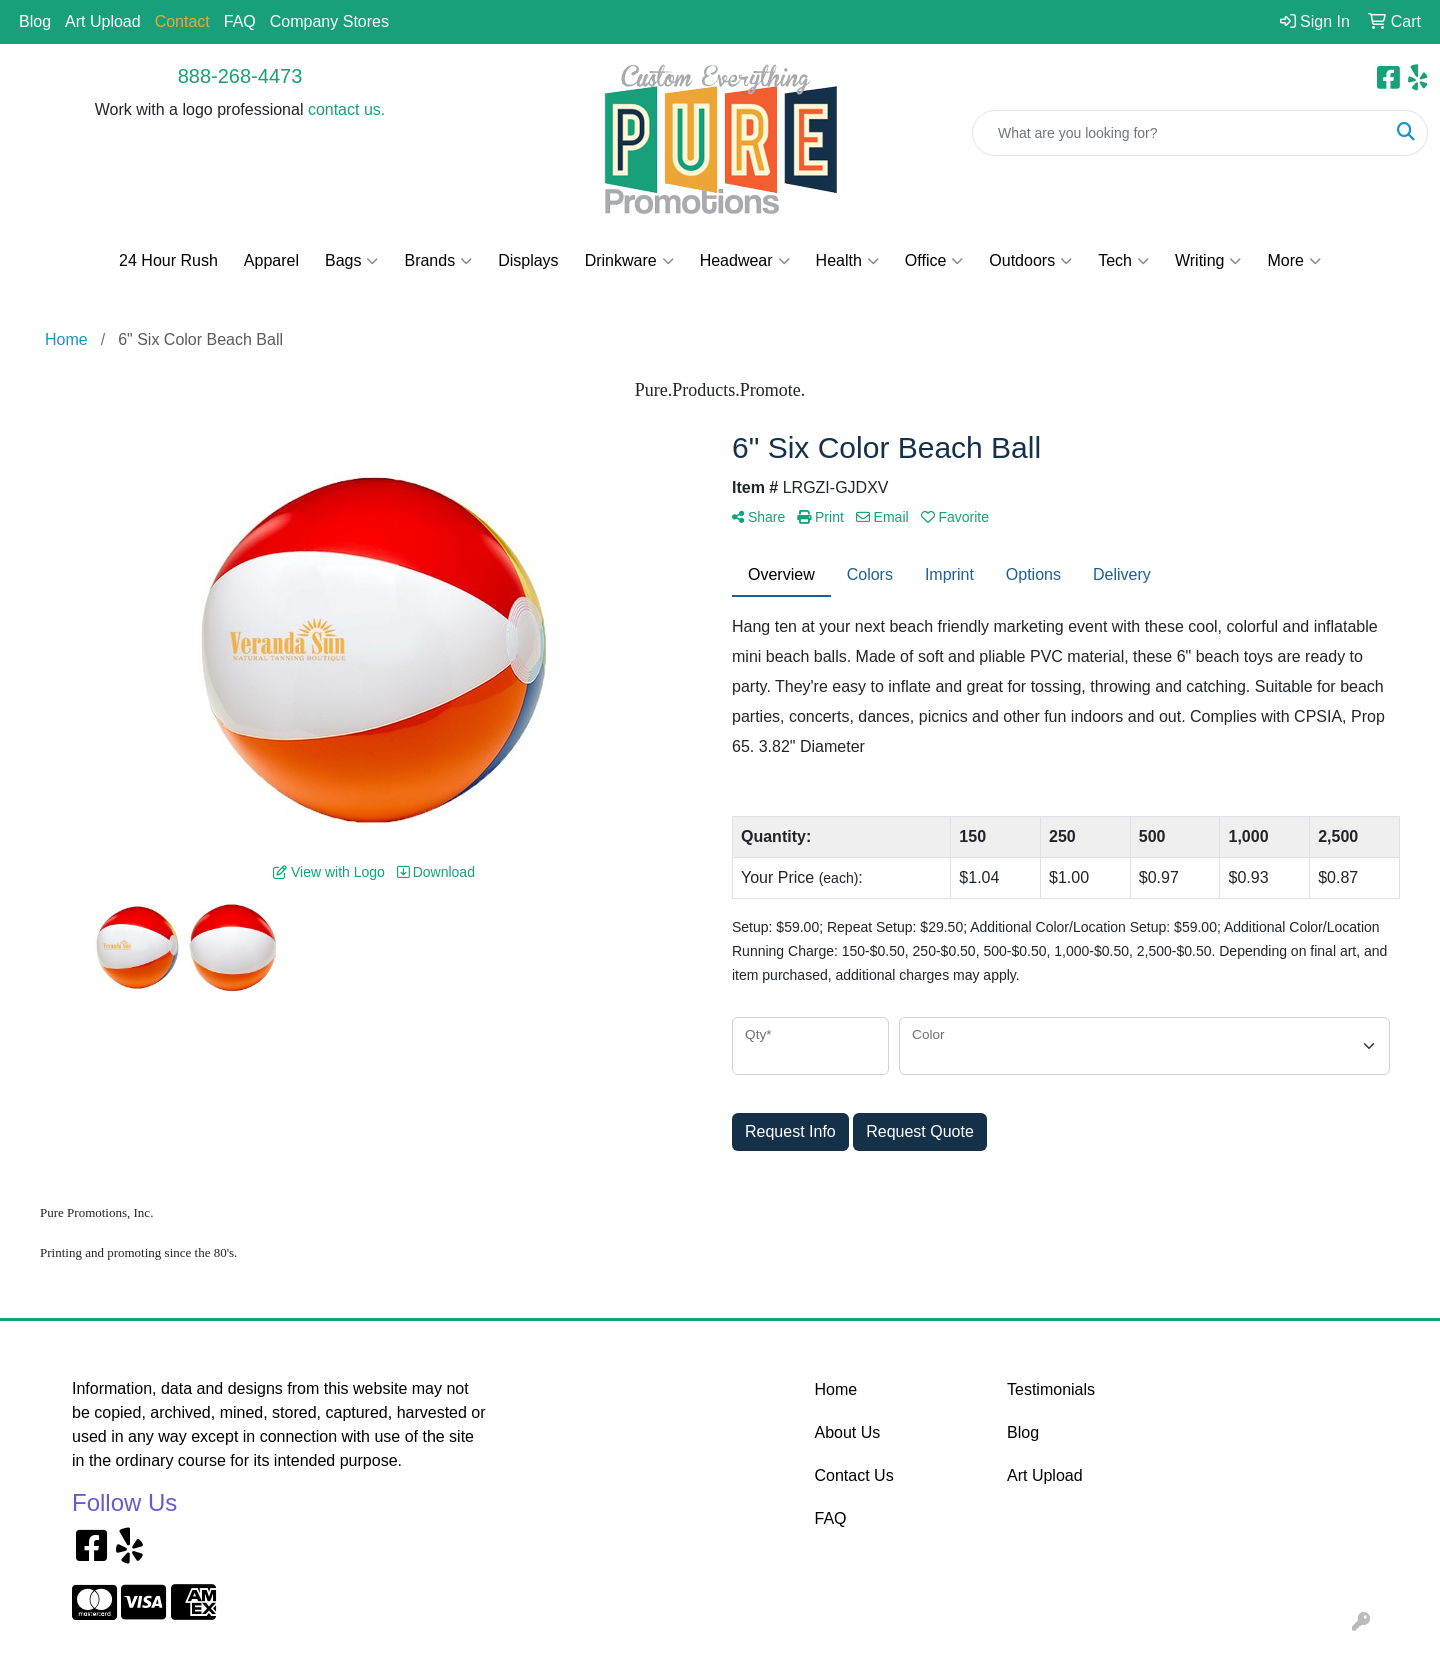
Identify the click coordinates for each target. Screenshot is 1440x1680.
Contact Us (854, 1475)
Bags (351, 261)
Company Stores (329, 21)
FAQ (240, 21)
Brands (438, 261)
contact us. (346, 109)
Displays (528, 260)
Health (847, 261)
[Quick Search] (1179, 133)
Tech (1123, 261)
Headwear (745, 261)
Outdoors (1030, 261)
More (1293, 261)
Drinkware (629, 261)
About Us (848, 1432)
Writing (1208, 261)
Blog (35, 21)
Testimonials (1051, 1389)
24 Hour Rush (168, 260)
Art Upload (103, 21)
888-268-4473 (240, 76)
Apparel (271, 260)
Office (934, 261)
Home (836, 1389)
